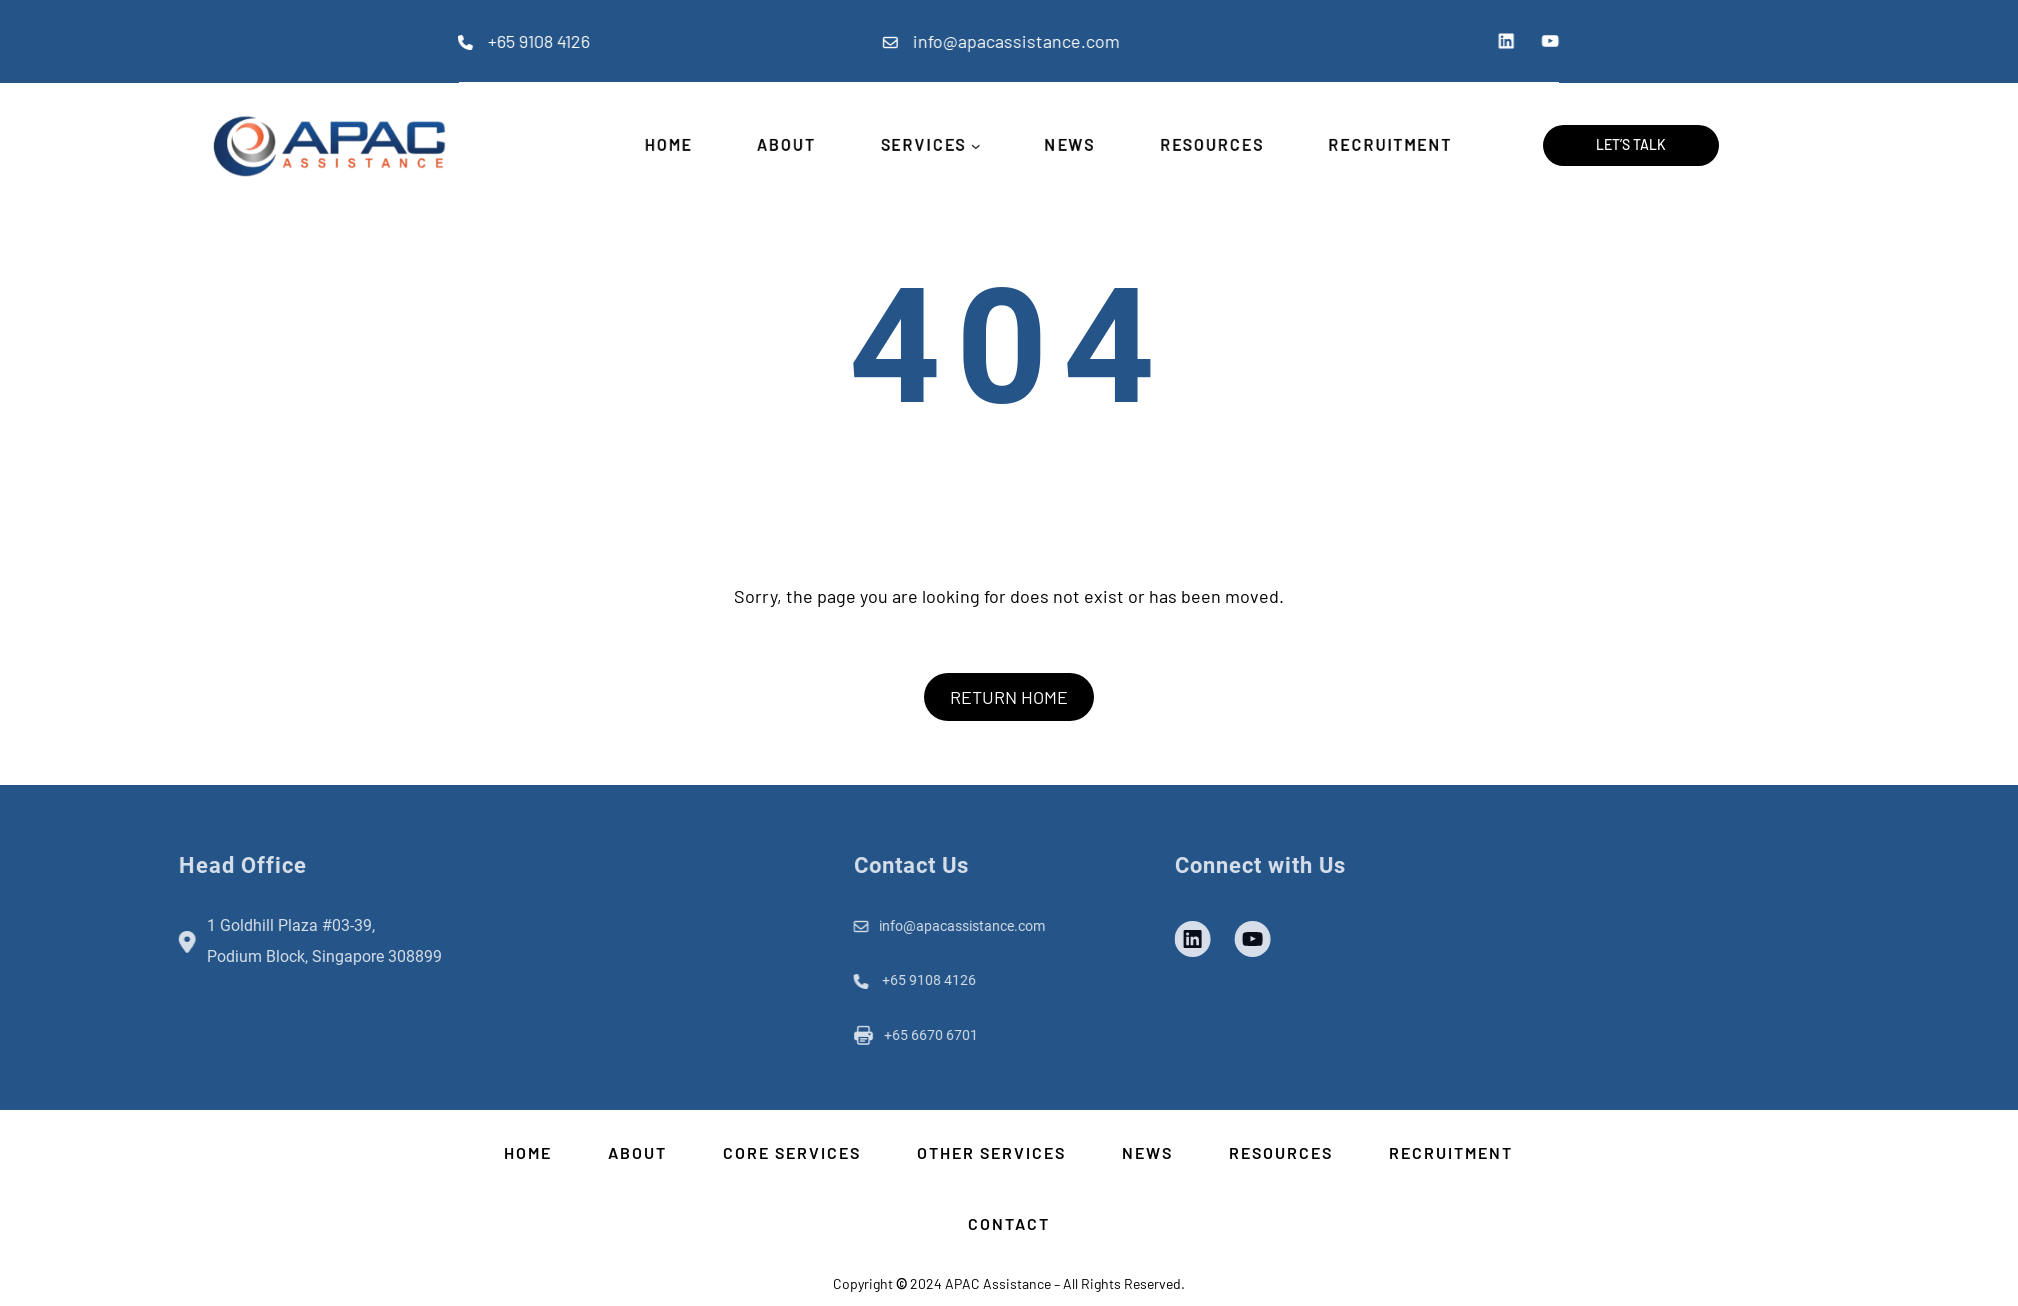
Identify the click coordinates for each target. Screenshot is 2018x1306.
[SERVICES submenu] (973, 145)
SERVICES (918, 145)
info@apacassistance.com (926, 41)
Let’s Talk (1631, 144)
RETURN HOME (1009, 697)
